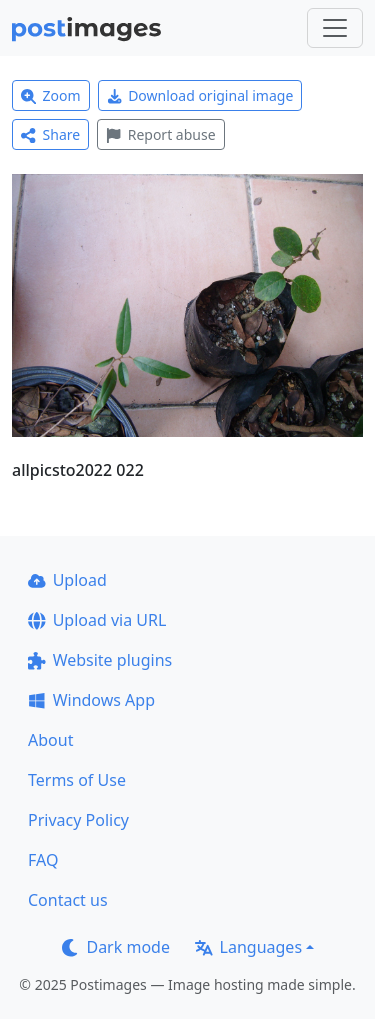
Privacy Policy (78, 820)
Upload (67, 580)
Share (50, 134)
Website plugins (100, 660)
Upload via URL (97, 620)
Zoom (51, 95)
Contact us (68, 900)
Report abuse (160, 134)
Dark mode (116, 947)
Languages (248, 947)
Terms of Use (77, 780)
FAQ (43, 860)
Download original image (200, 95)
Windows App (91, 700)
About (50, 740)
